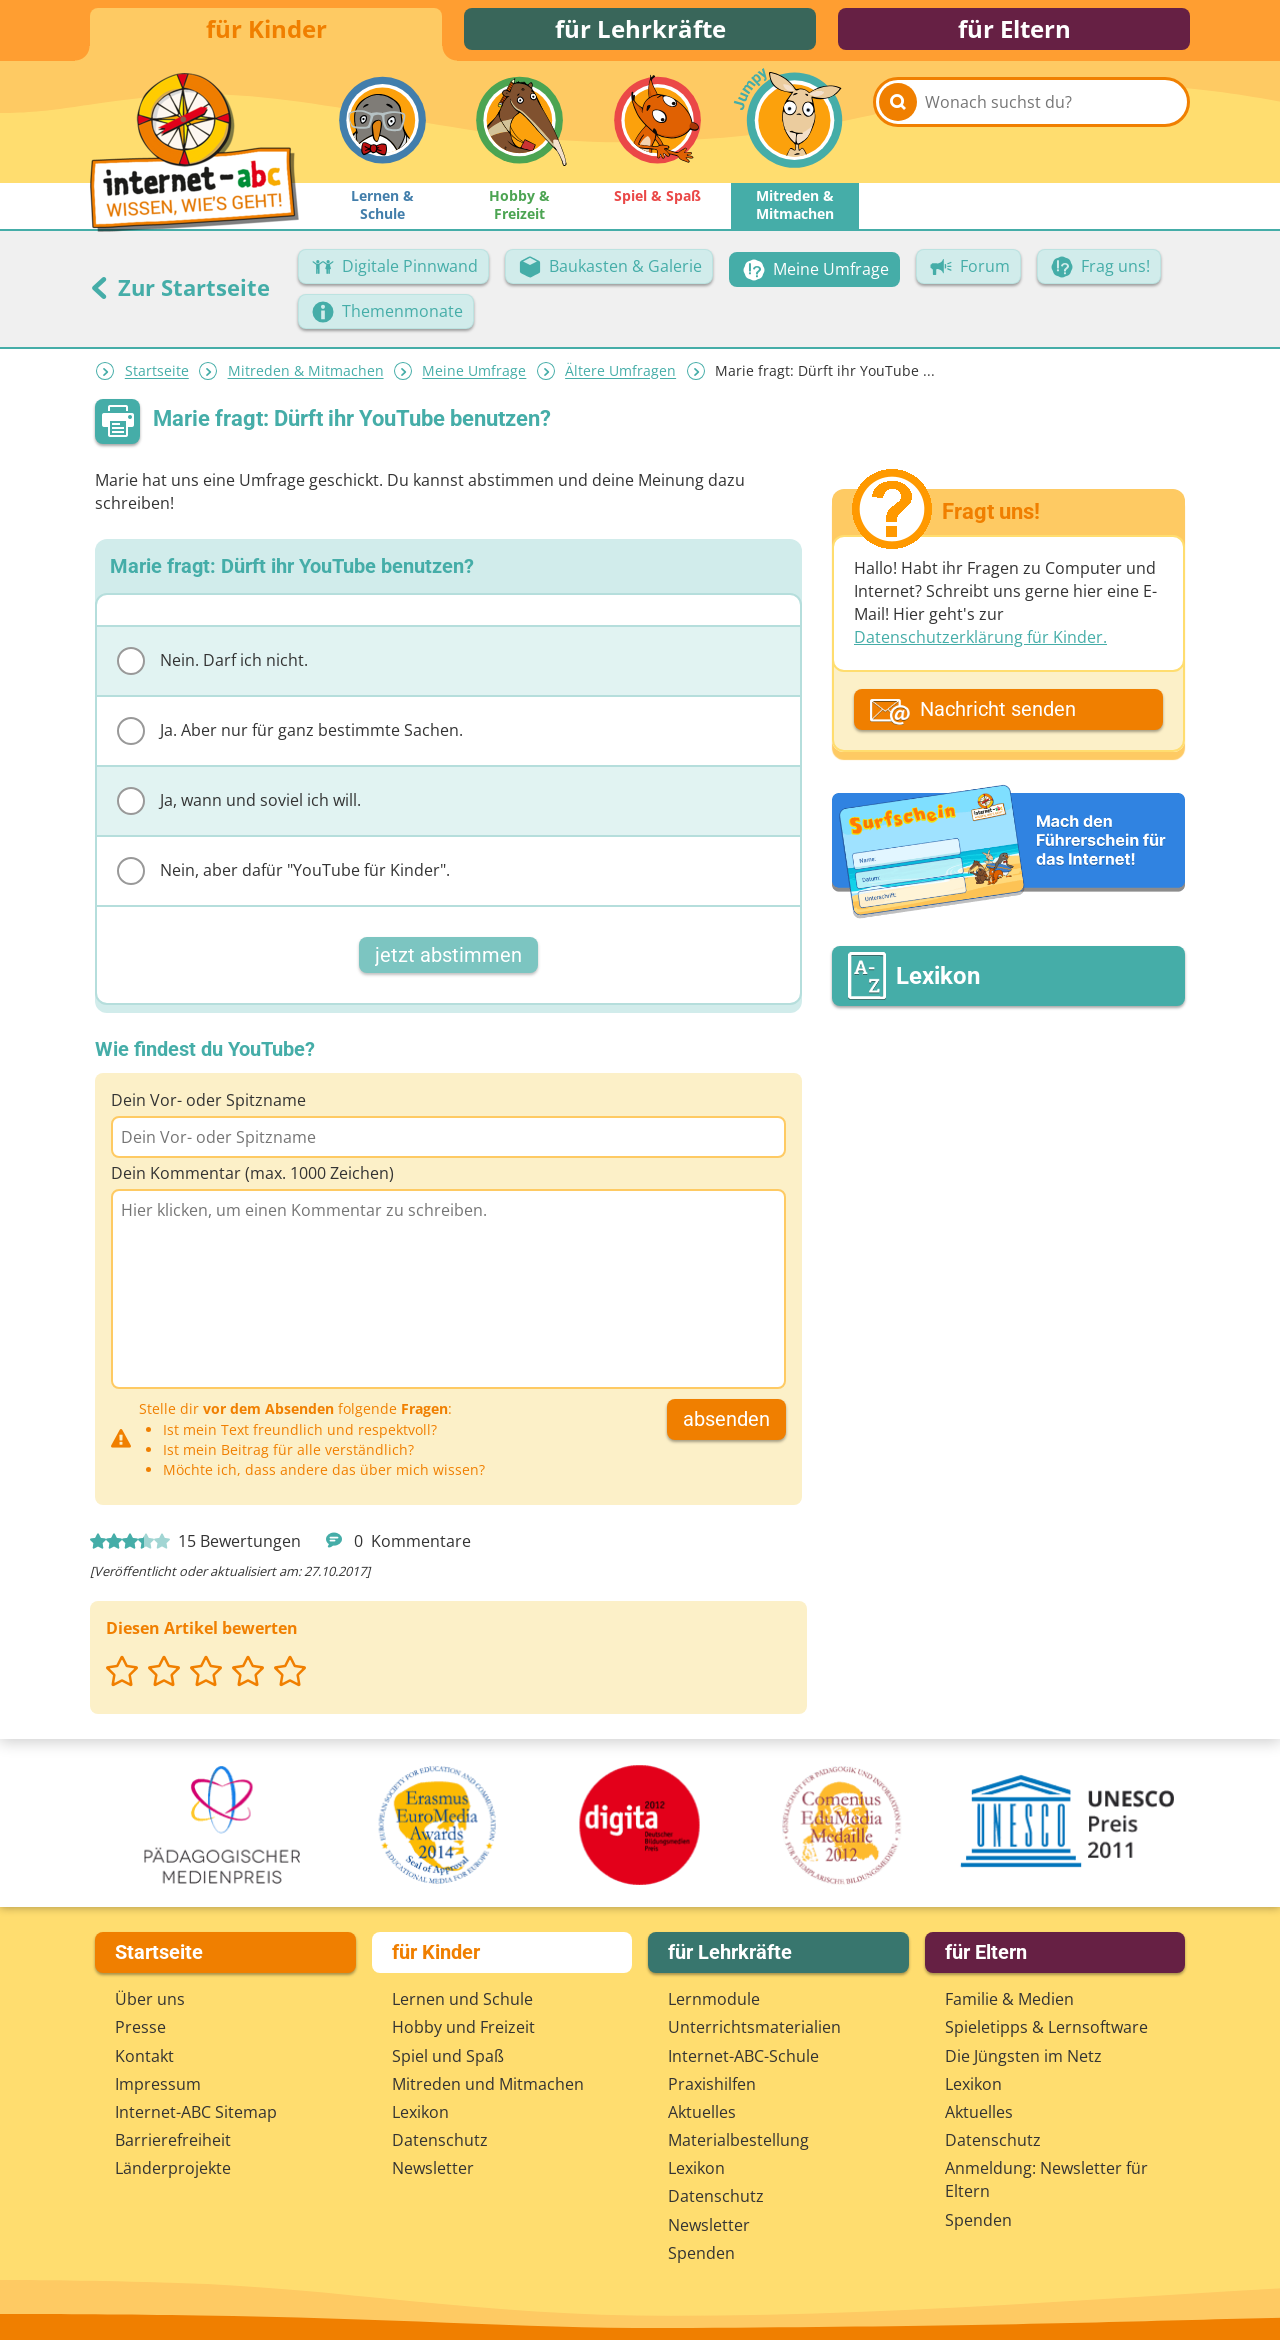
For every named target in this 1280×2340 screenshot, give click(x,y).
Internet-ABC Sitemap (196, 2112)
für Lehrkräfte (640, 32)
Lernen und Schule (462, 1999)
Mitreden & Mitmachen (306, 379)
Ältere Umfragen (620, 379)
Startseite (157, 379)
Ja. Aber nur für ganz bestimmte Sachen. (290, 739)
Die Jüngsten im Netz (1023, 2056)
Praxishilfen (712, 2084)
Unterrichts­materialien (754, 2027)
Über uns (150, 1999)
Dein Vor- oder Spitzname (208, 1108)
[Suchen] (898, 132)
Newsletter (433, 2168)
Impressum (158, 2084)
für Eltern (1014, 32)
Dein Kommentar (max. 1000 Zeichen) (252, 1181)
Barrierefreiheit (173, 2140)
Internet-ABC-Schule (743, 2056)
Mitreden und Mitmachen (488, 2084)
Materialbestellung (738, 2140)
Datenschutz (440, 2140)
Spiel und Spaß (448, 2056)
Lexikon (420, 2112)
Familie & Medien (1009, 1999)
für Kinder (266, 32)
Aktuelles (702, 2112)
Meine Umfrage (474, 379)
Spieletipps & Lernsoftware (1046, 2027)
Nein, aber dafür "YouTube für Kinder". (283, 879)
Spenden (701, 2253)
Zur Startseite (180, 295)
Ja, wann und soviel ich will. (239, 809)
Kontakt (144, 2056)
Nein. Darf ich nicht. (212, 669)
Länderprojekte (173, 2168)
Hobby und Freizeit (463, 2027)
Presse (140, 2027)
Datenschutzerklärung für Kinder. (980, 646)
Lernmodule (714, 1999)
